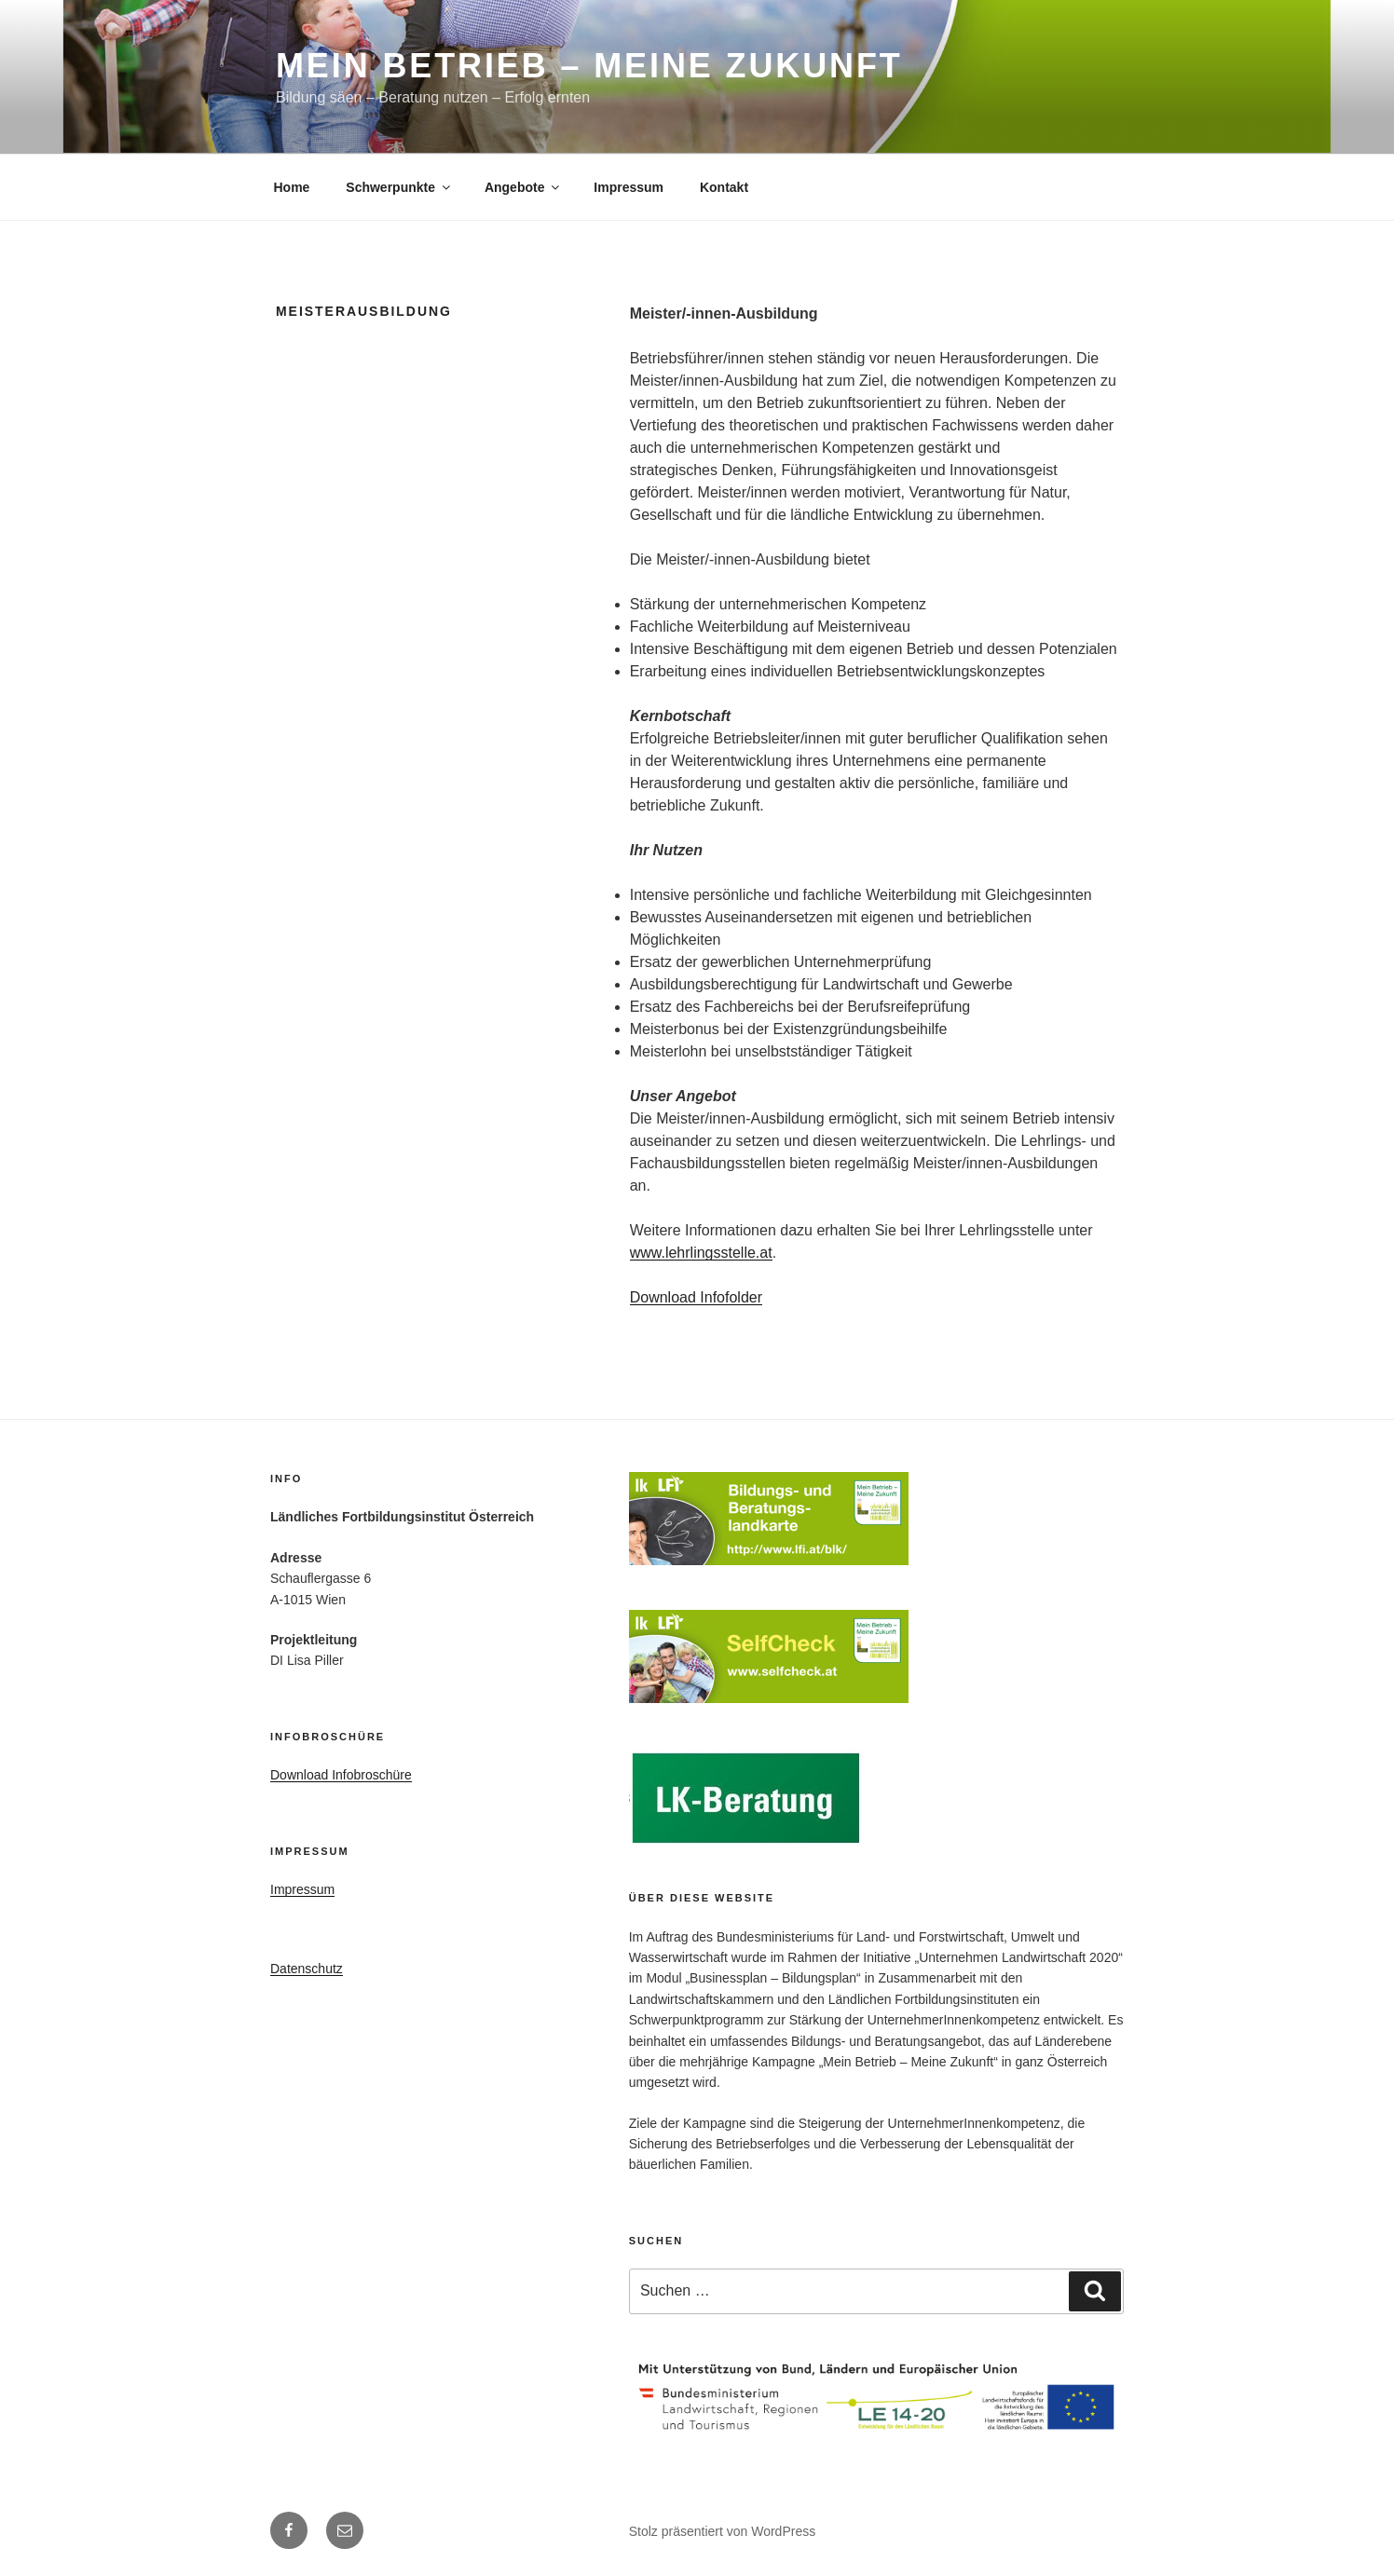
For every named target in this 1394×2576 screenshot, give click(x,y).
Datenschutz (306, 1968)
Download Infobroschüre (341, 1774)
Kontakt (724, 187)
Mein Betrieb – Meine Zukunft (589, 66)
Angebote (524, 187)
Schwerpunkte (399, 187)
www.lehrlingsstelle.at (701, 1253)
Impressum (628, 187)
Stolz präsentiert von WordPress (722, 2531)
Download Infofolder (696, 1297)
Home (292, 187)
